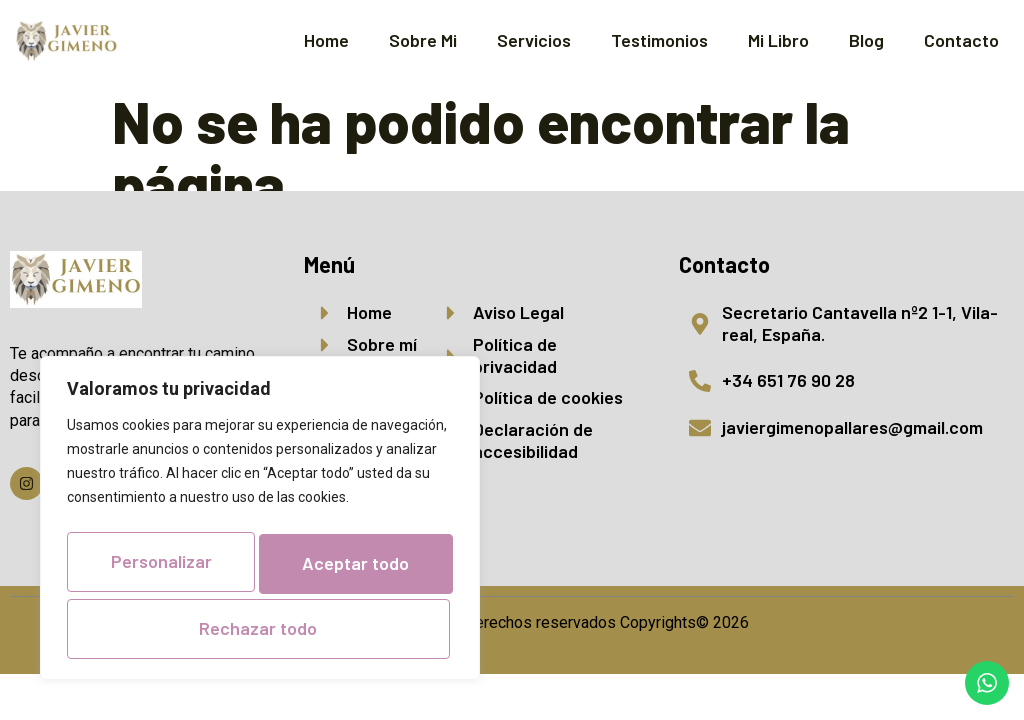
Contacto (961, 40)
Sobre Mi (423, 40)
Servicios (534, 40)
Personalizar (256, 509)
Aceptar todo (260, 628)
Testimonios (659, 40)
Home (326, 40)
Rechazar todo (256, 569)
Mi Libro (778, 40)
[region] (260, 495)
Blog (866, 40)
